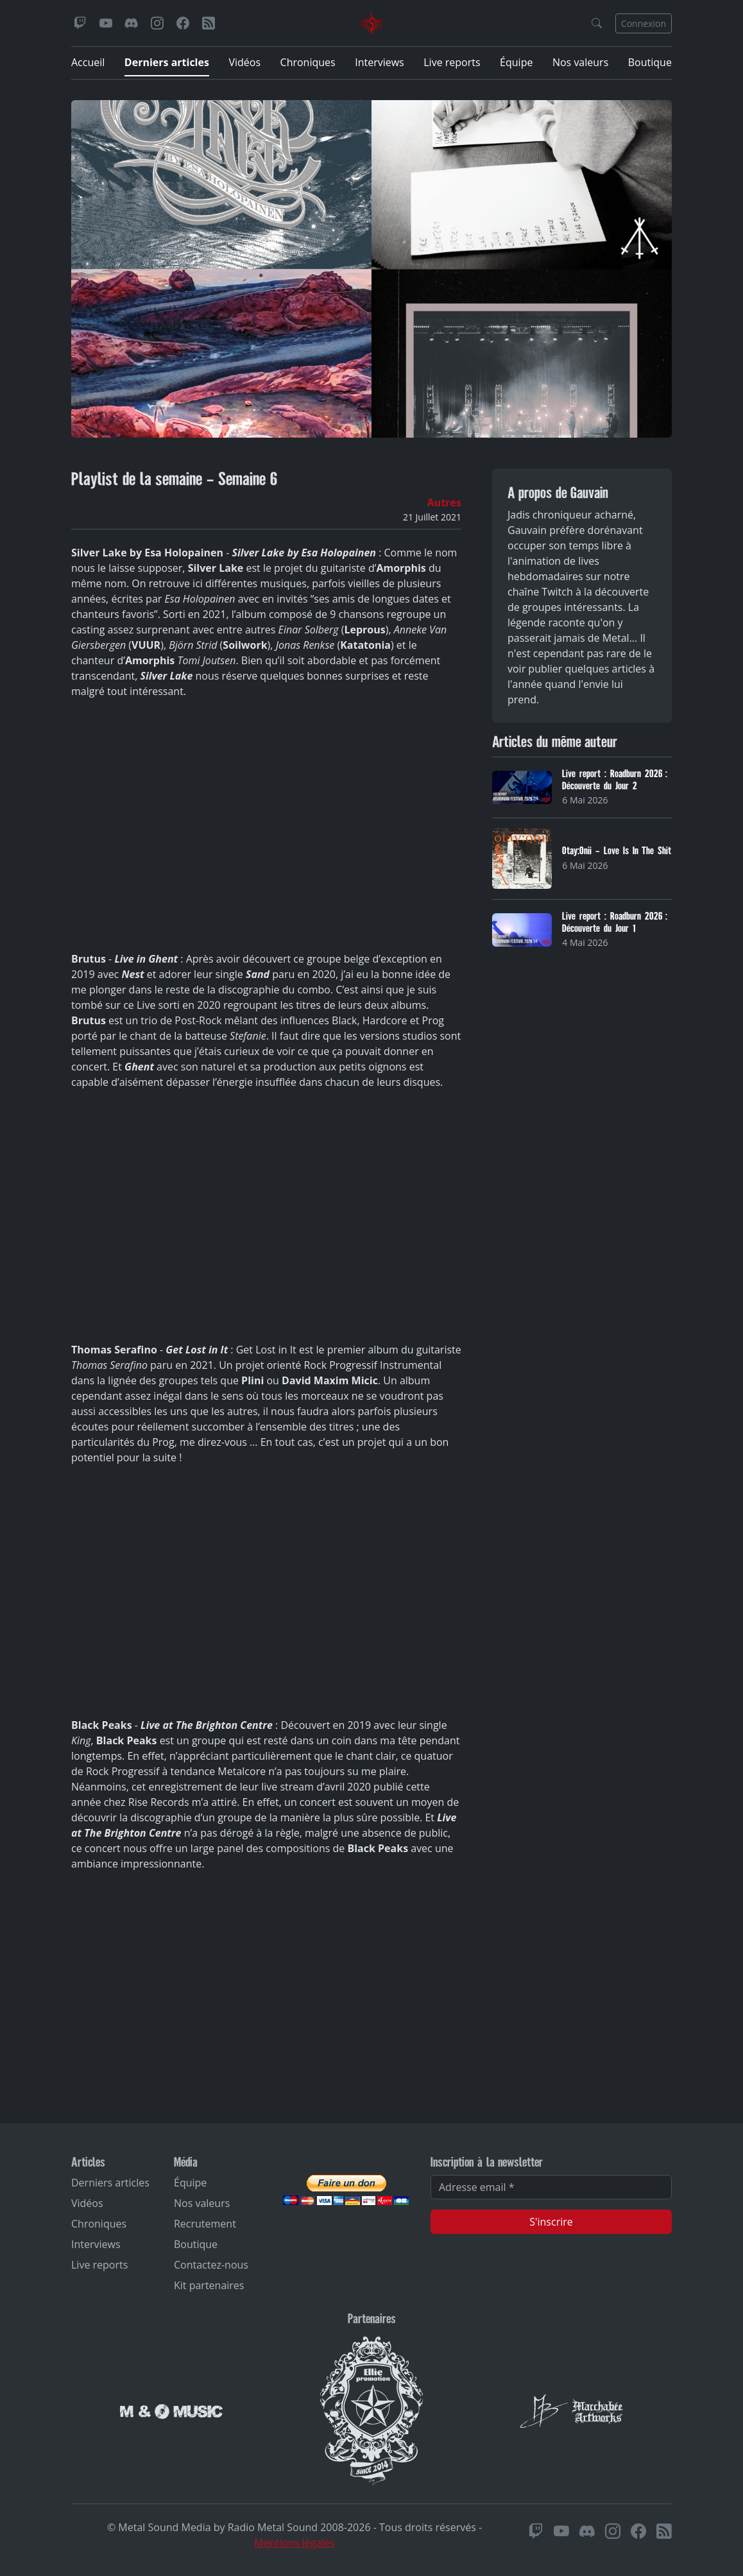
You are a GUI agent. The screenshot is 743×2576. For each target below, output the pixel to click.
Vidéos (244, 62)
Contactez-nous (211, 2265)
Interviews (379, 62)
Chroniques (308, 62)
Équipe (516, 62)
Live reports (451, 62)
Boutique (650, 62)
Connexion (643, 23)
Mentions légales (294, 2543)
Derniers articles (166, 62)
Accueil (88, 62)
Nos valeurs (580, 62)
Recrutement (205, 2224)
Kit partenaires (209, 2285)
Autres (444, 502)
